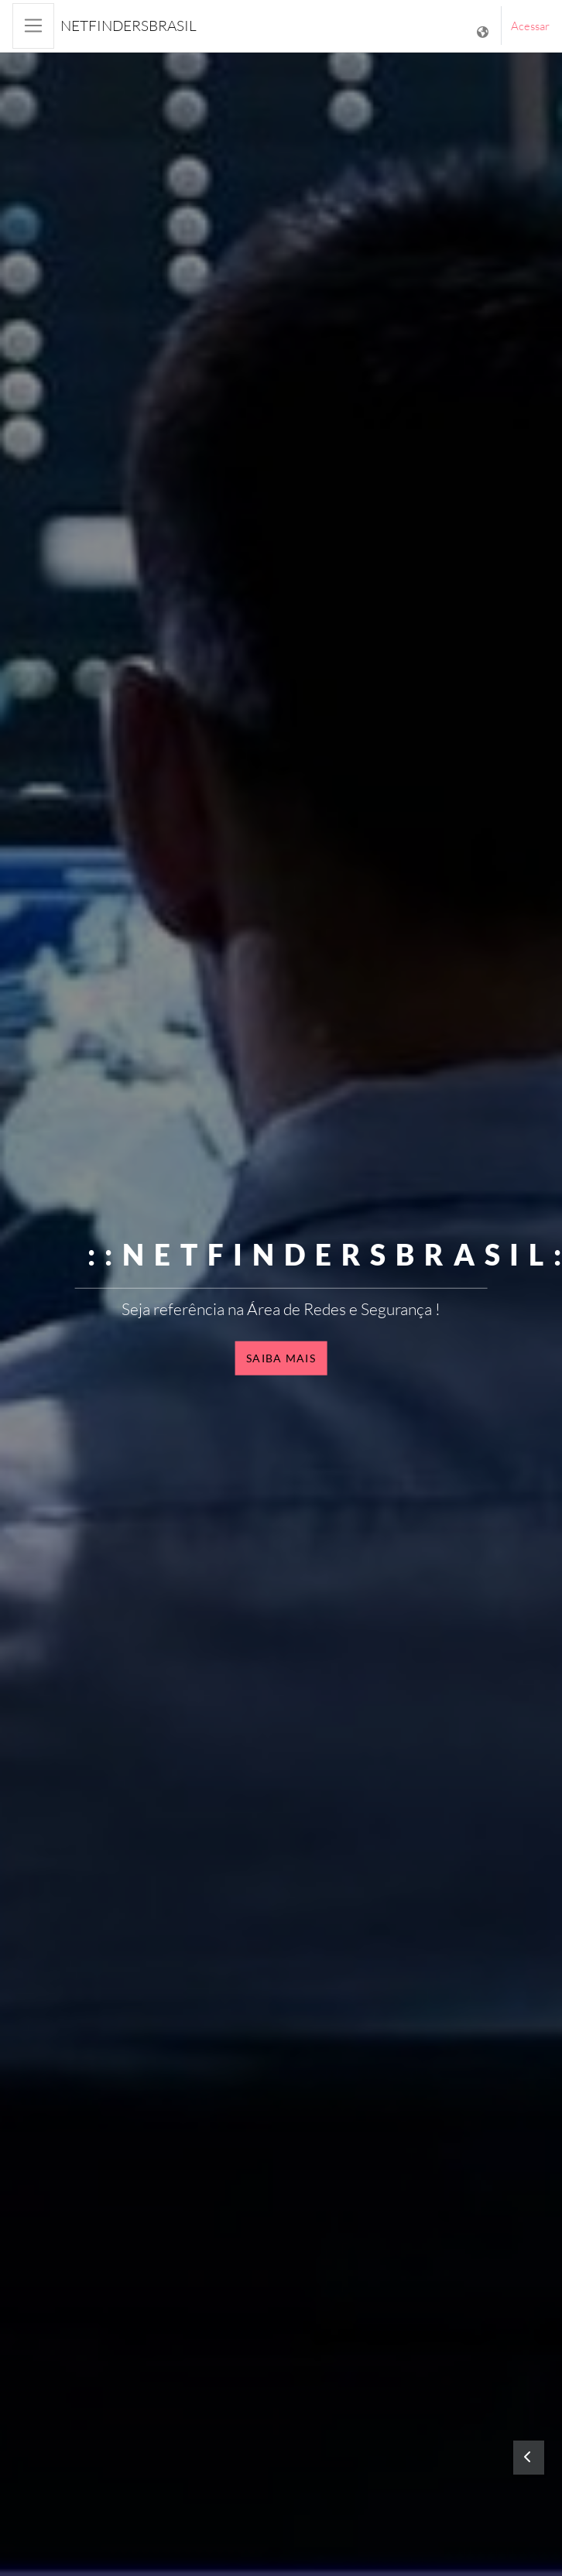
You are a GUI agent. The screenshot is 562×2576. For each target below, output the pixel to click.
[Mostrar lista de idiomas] (484, 26)
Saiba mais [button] (281, 1358)
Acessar (530, 26)
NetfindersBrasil (128, 25)
